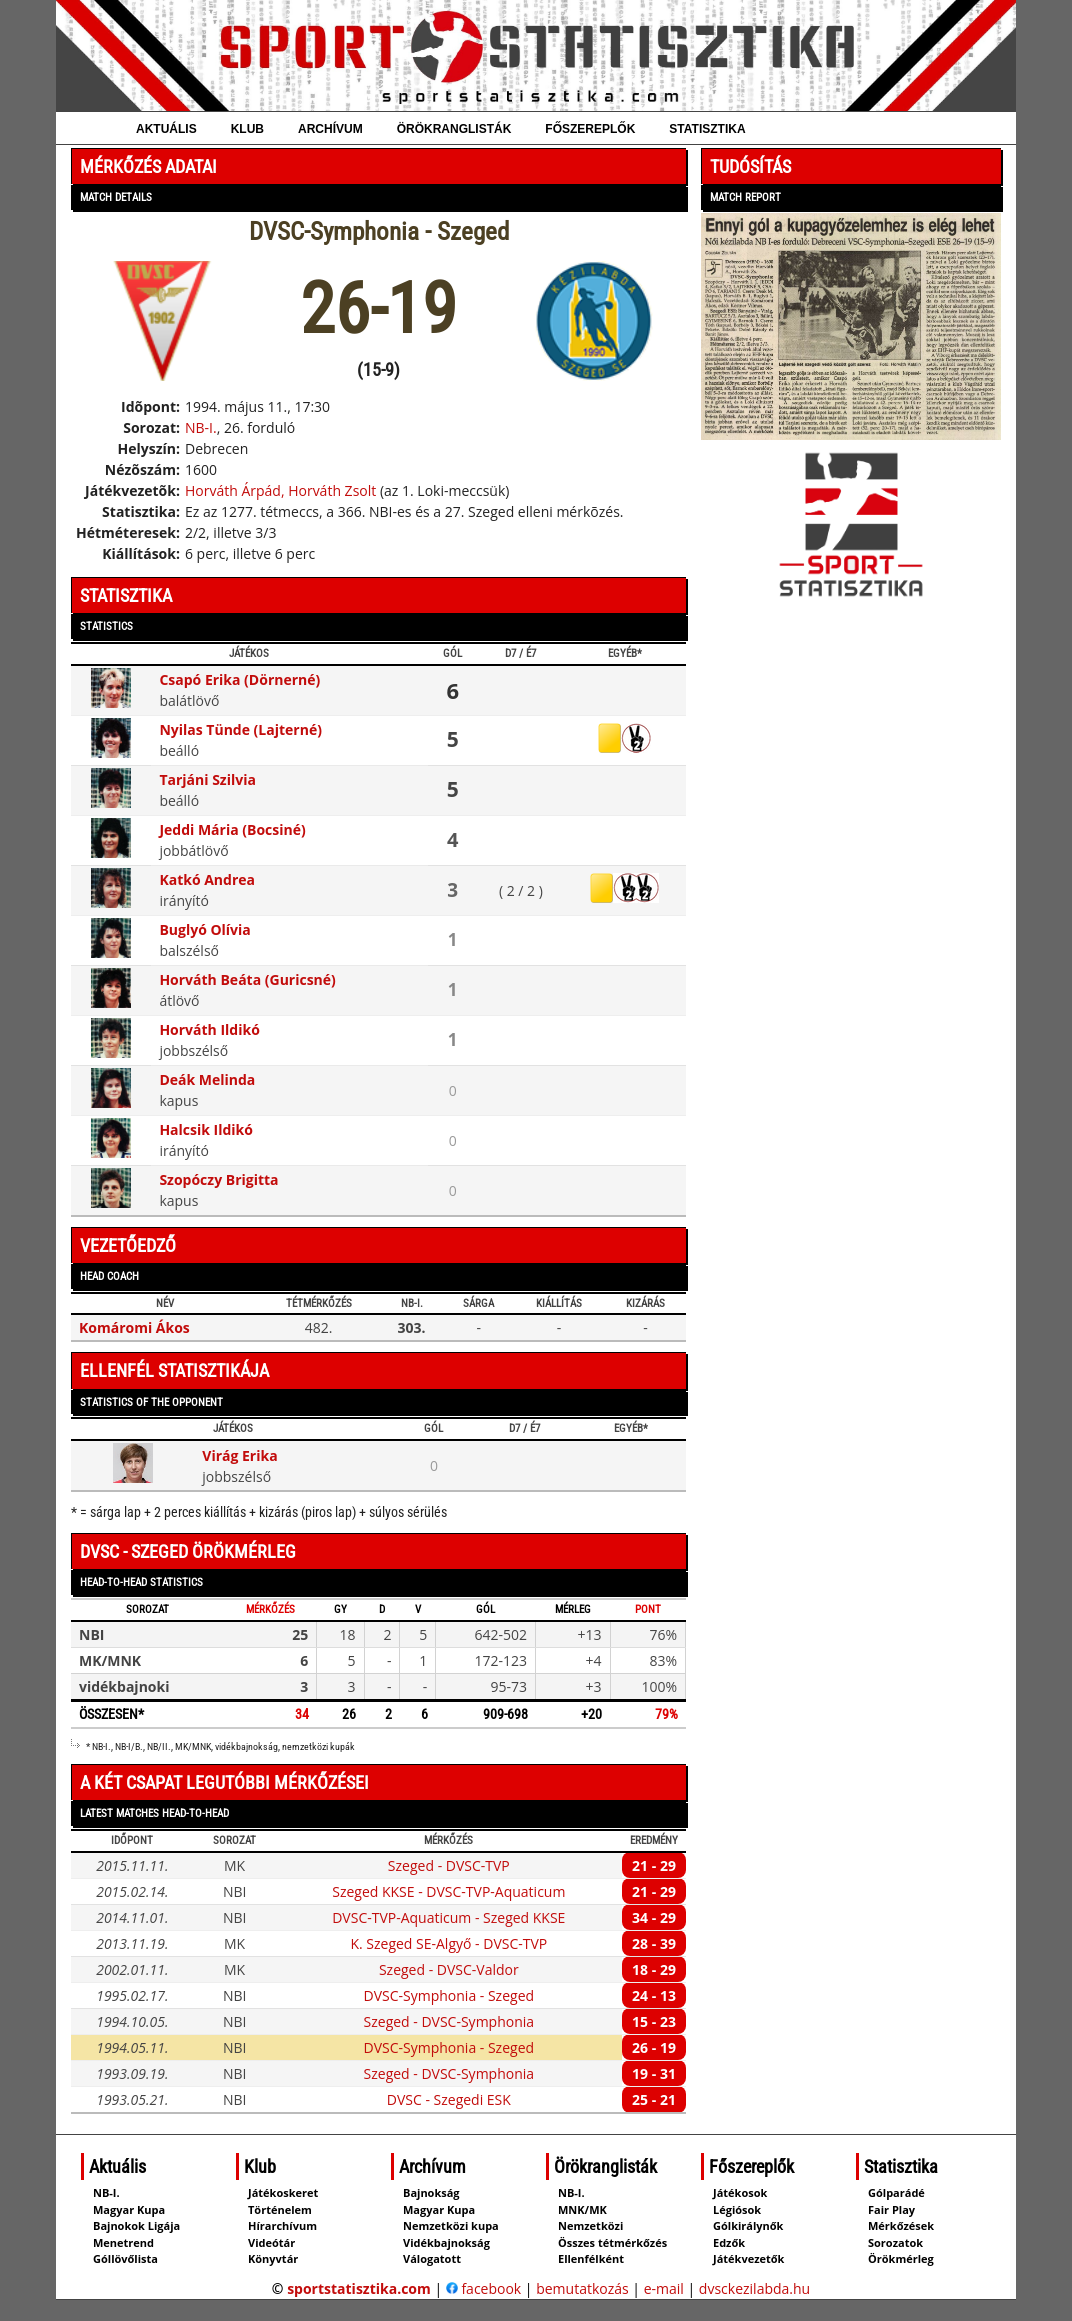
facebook (483, 2288)
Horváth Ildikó (209, 1029)
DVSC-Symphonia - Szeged (449, 1995)
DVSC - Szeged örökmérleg (188, 1551)
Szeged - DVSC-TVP (449, 1865)
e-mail (664, 2288)
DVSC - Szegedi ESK (449, 2099)
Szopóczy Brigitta (218, 1179)
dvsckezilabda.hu (754, 2288)
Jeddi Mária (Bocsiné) (232, 829)
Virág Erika (239, 1455)
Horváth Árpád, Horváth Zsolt (280, 490)
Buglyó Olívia (204, 929)
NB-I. (201, 427)
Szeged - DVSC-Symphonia (449, 2021)
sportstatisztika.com (359, 2288)
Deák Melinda (207, 1079)
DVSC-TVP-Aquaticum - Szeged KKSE (448, 1917)
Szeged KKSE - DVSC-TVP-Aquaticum (448, 1891)
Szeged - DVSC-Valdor (449, 1969)
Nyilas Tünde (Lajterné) (240, 729)
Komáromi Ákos (134, 1327)
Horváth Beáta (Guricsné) (247, 979)
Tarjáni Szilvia (207, 779)
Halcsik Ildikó (206, 1129)
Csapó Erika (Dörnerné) (239, 679)
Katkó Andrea (207, 879)
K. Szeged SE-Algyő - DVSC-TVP (448, 1943)
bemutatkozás (582, 2288)
